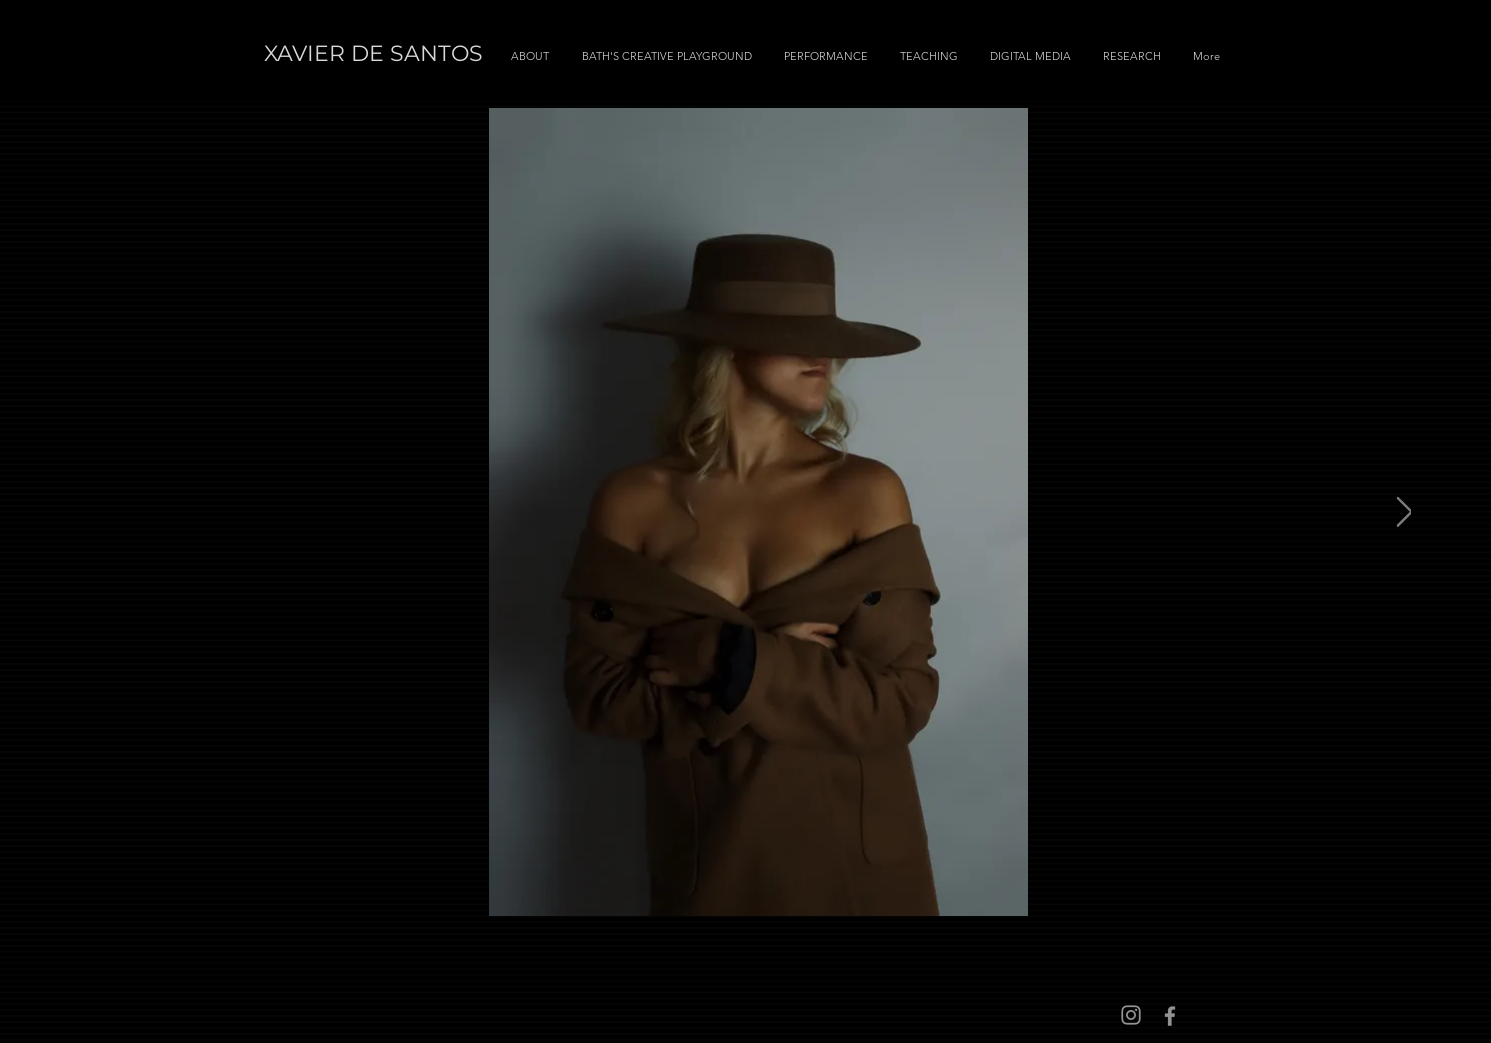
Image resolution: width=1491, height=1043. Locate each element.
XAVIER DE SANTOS (373, 53)
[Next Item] (1404, 512)
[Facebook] (1170, 1016)
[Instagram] (1131, 1015)
